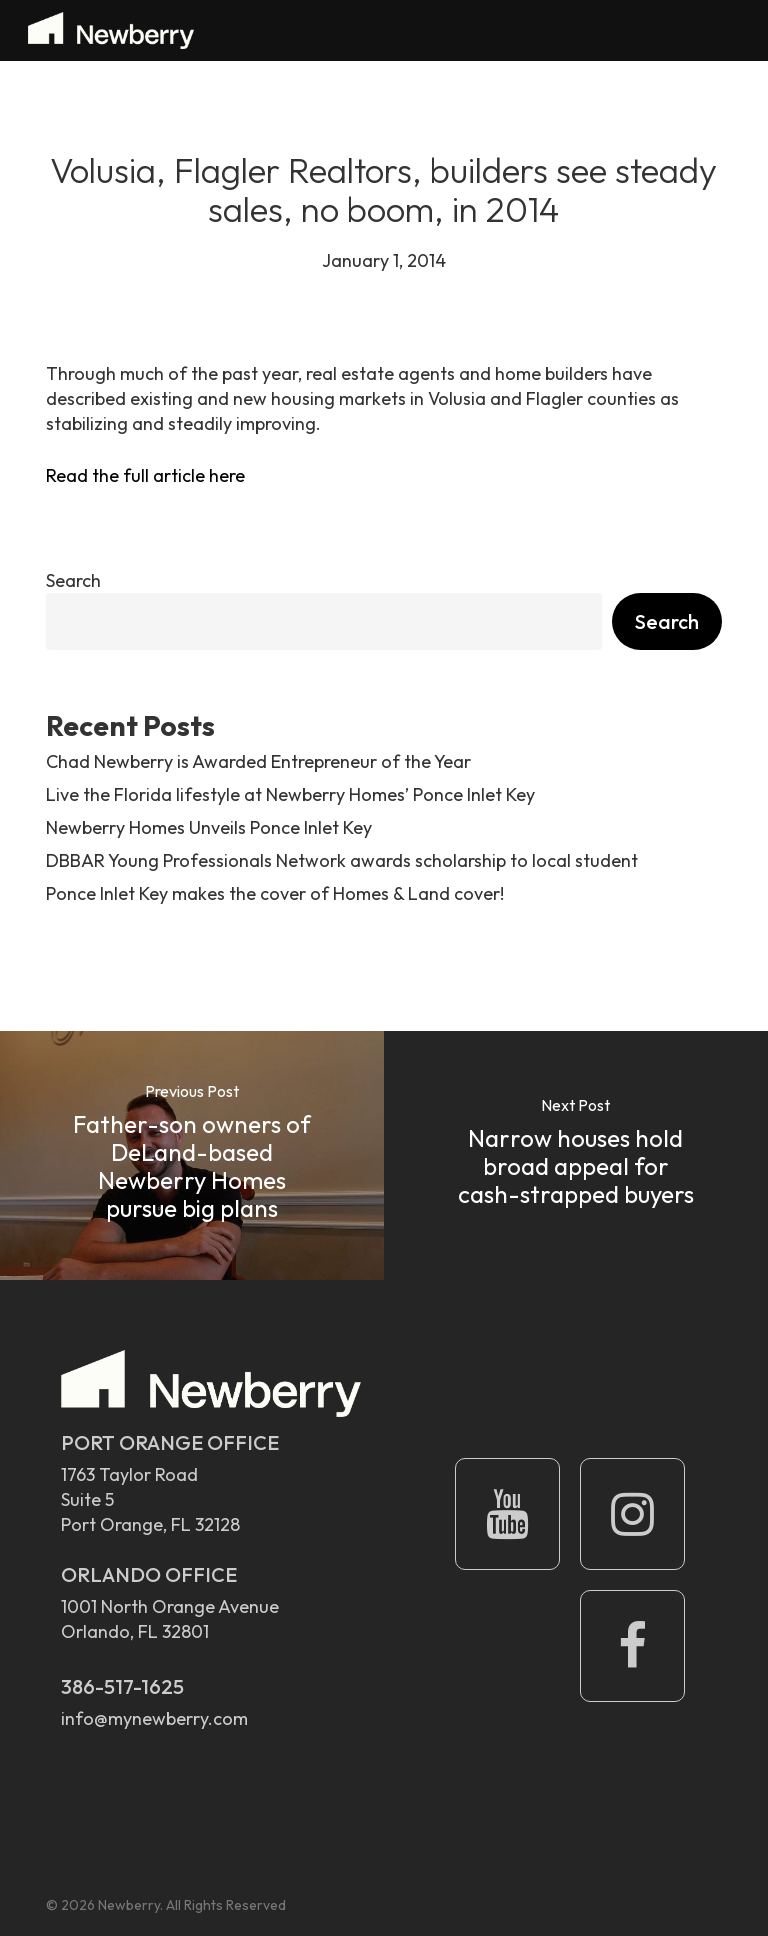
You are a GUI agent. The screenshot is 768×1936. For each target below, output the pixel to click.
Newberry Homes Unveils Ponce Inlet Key (209, 827)
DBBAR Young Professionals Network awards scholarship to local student (342, 860)
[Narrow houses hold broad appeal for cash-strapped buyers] (576, 1155)
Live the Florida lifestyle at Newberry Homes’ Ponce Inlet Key (290, 794)
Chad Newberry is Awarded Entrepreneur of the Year (258, 761)
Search (73, 580)
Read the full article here (145, 475)
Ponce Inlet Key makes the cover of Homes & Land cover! (275, 893)
